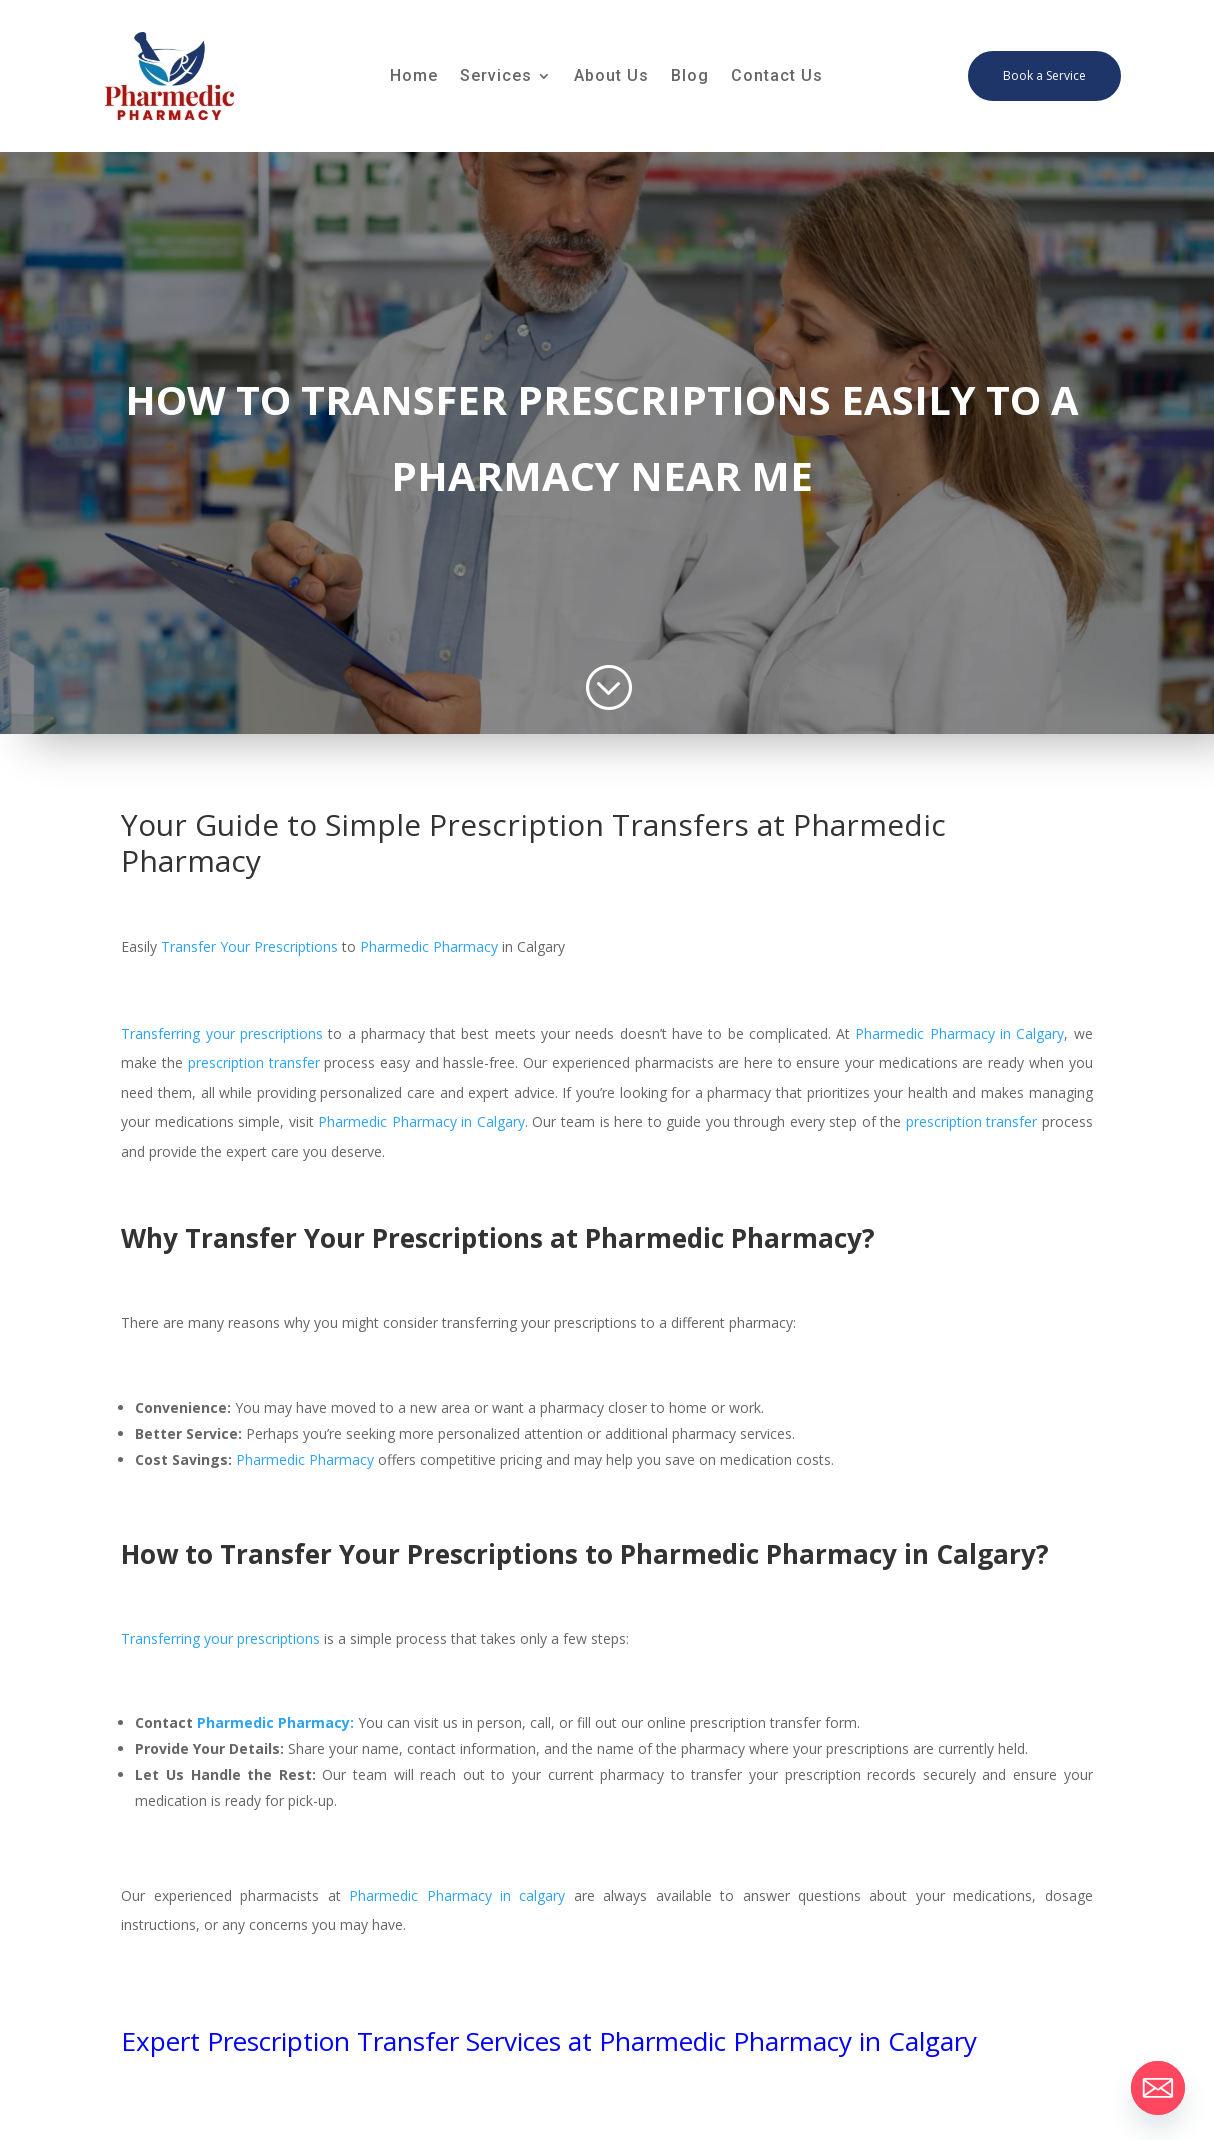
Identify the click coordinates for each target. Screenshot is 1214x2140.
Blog (690, 77)
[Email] (1158, 2088)
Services (496, 77)
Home (414, 77)
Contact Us (777, 77)
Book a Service (1044, 75)
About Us (611, 77)
